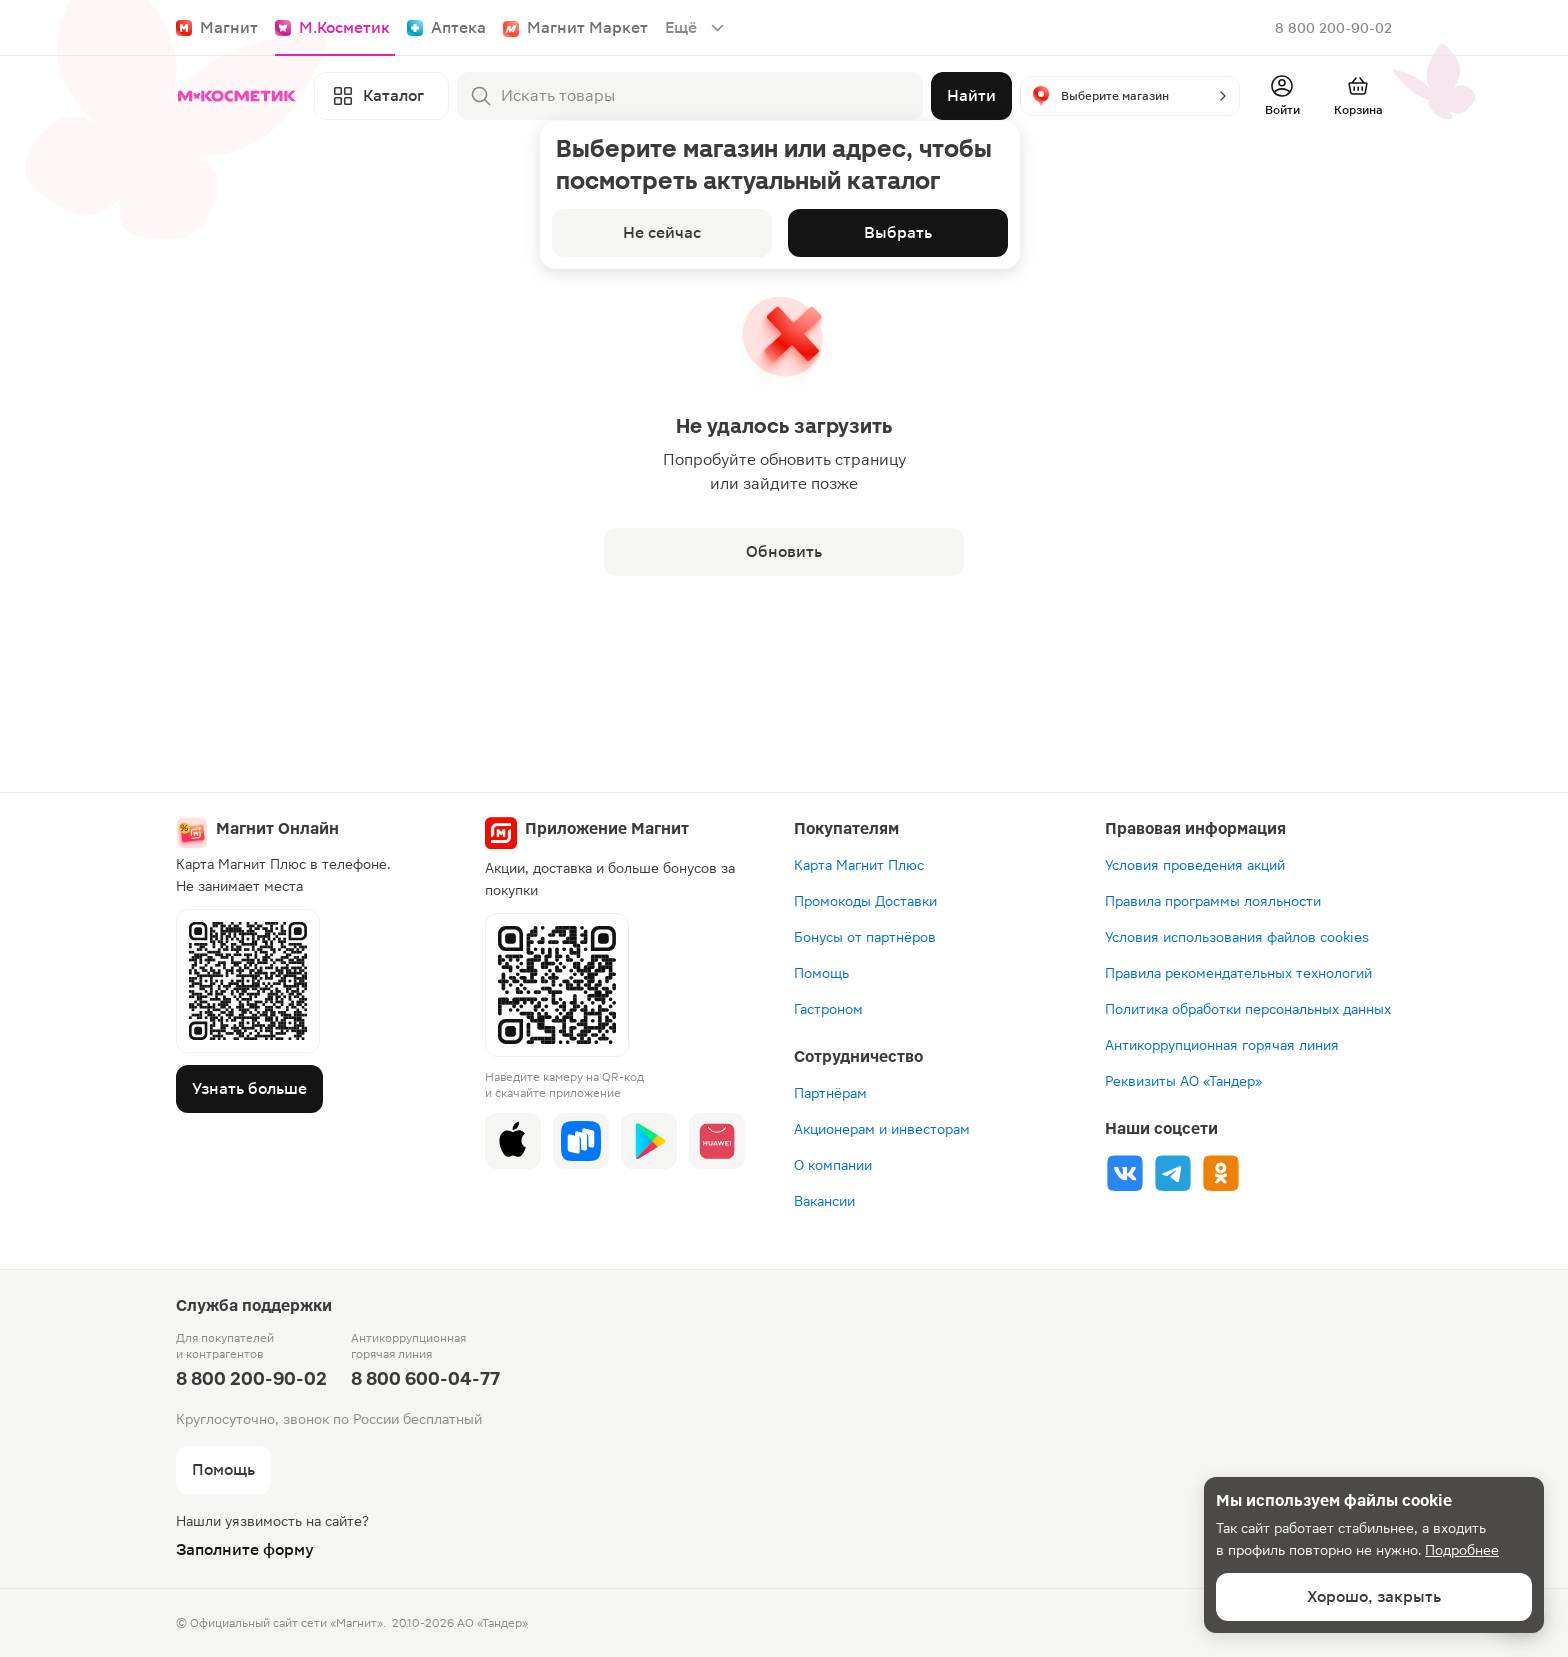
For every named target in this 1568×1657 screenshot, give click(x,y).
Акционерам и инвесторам (882, 1129)
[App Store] (513, 1141)
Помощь (821, 973)
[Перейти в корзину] (1358, 96)
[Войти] (1282, 96)
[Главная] (241, 96)
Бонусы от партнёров (865, 937)
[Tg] (1173, 1173)
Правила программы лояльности (1213, 901)
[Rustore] (581, 1141)
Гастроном (828, 1009)
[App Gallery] (717, 1141)
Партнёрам (830, 1093)
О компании (833, 1165)
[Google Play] (649, 1141)
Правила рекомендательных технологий (1238, 973)
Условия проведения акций (1195, 865)
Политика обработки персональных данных (1248, 1009)
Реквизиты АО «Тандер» (1183, 1081)
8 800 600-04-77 (425, 1378)
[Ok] (1221, 1173)
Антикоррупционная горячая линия (1222, 1045)
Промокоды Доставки (865, 901)
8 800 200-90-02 (1333, 28)
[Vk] (1125, 1173)
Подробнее (1462, 1550)
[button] (1130, 96)
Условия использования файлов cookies (1237, 937)
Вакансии (824, 1201)
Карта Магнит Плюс (859, 865)
